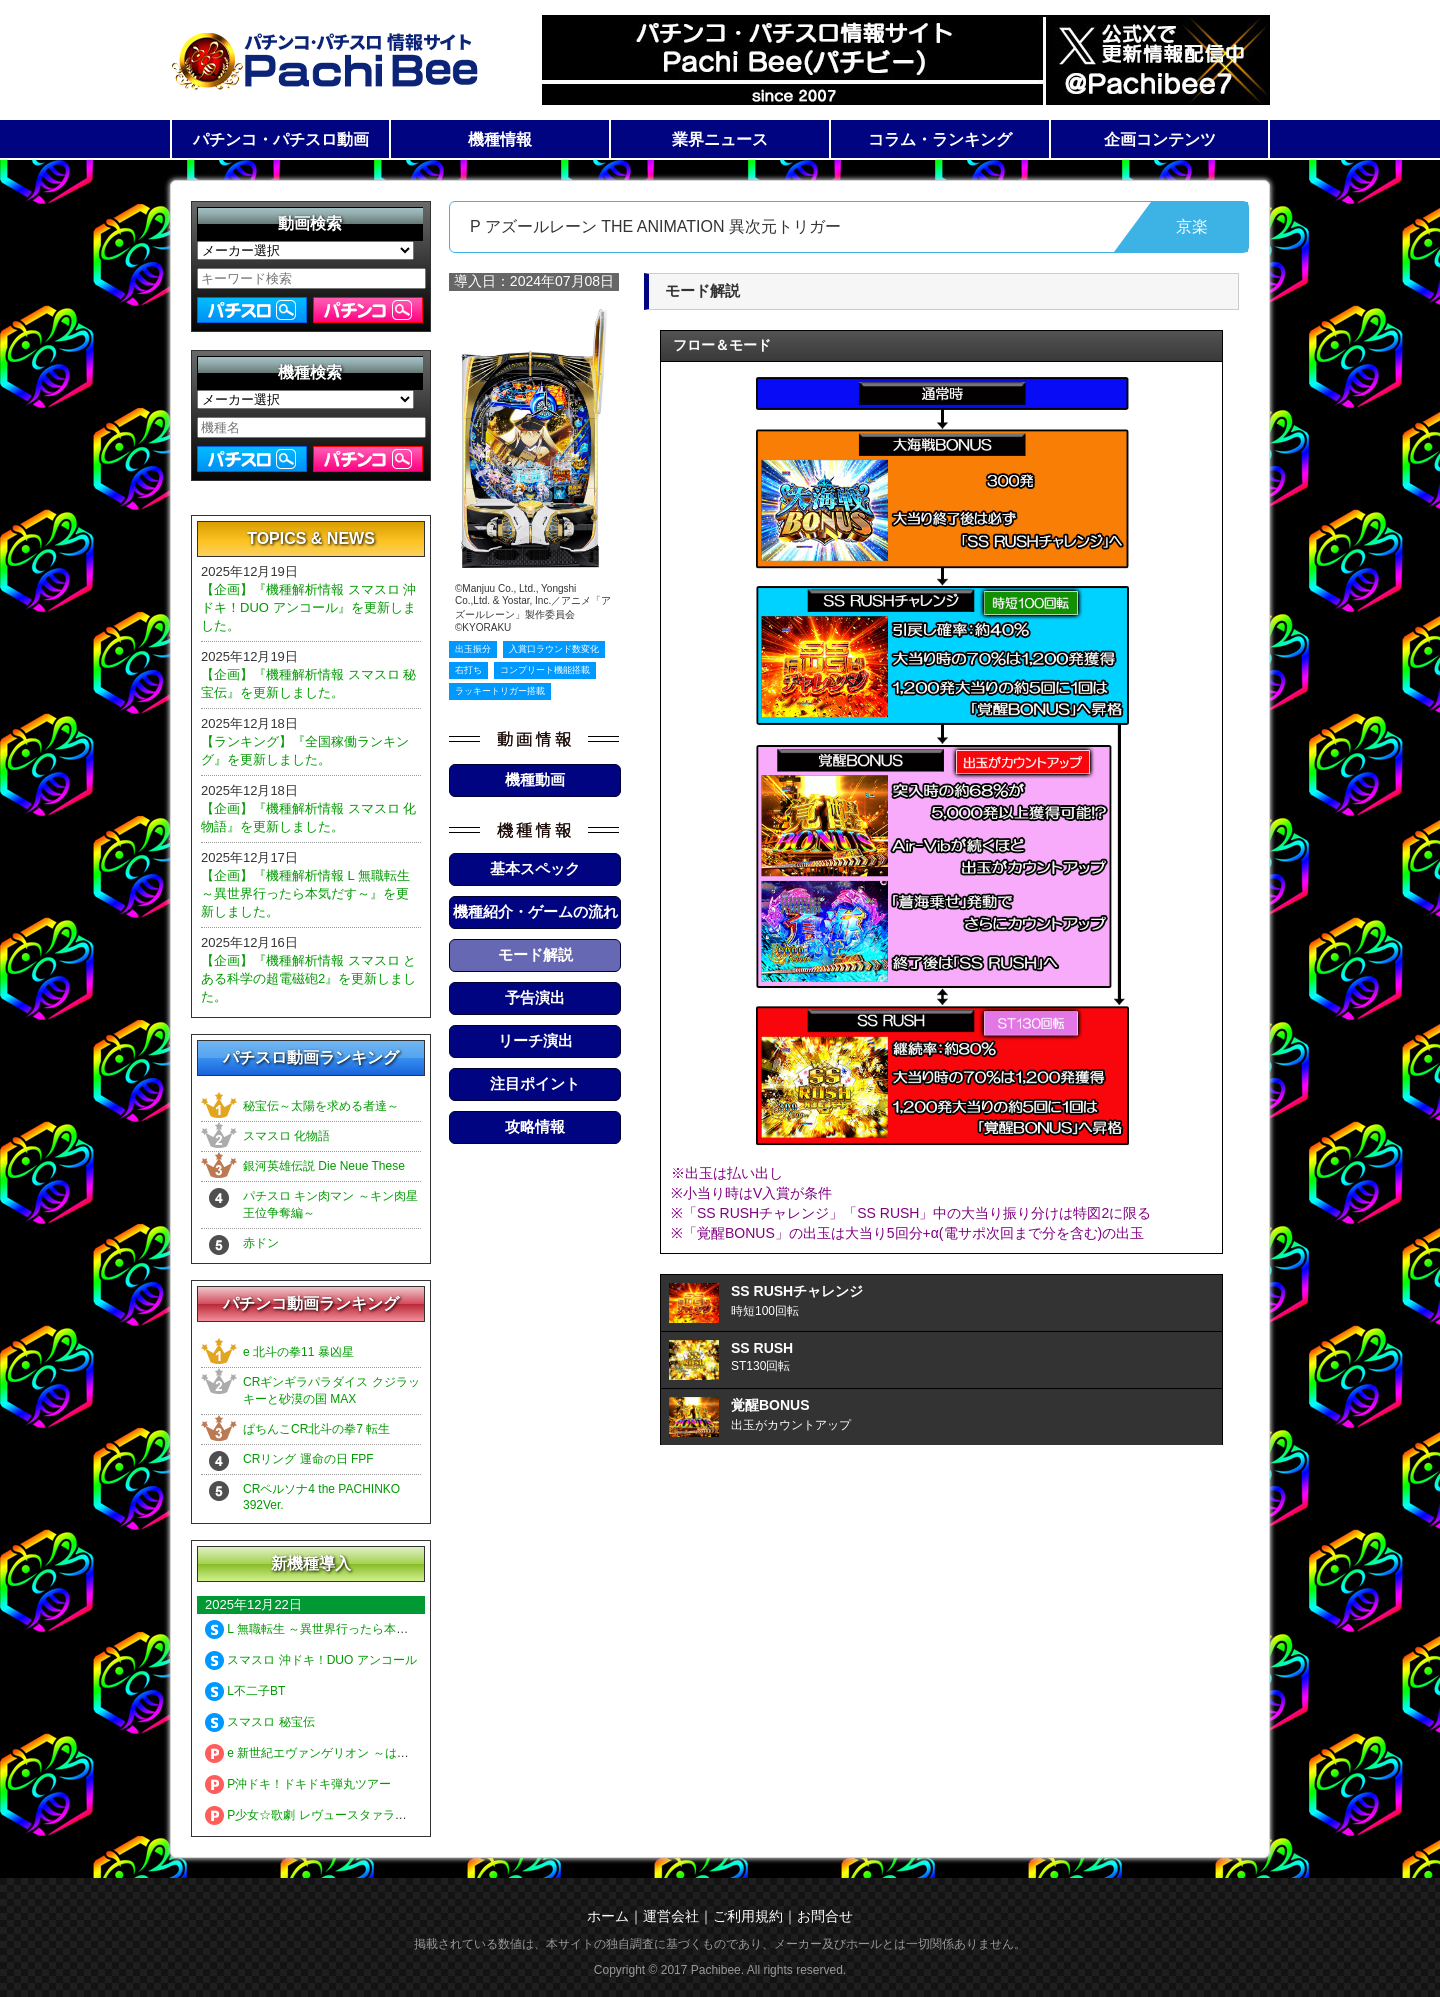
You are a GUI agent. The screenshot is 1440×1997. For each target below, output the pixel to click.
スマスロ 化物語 (286, 1136)
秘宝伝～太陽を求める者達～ (321, 1106)
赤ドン (261, 1243)
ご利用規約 (748, 1916)
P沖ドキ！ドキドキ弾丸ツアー (298, 1784)
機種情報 (500, 139)
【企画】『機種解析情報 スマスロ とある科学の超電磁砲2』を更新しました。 (308, 978)
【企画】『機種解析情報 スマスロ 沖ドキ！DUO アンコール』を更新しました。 (308, 607)
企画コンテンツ (1160, 139)
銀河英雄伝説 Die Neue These (324, 1166)
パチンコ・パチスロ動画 (281, 139)
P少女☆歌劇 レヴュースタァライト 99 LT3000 (342, 1815)
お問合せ (825, 1916)
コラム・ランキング (940, 139)
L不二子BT (245, 1691)
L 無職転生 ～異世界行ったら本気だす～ (324, 1629)
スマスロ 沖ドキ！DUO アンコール (311, 1660)
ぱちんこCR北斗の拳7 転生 (316, 1429)
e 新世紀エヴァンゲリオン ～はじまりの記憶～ (343, 1753)
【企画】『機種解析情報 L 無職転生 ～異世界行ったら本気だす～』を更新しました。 (305, 893)
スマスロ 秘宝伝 (260, 1722)
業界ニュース (720, 139)
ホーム (608, 1916)
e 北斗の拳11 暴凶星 (298, 1352)
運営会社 (671, 1916)
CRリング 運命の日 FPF (308, 1459)
